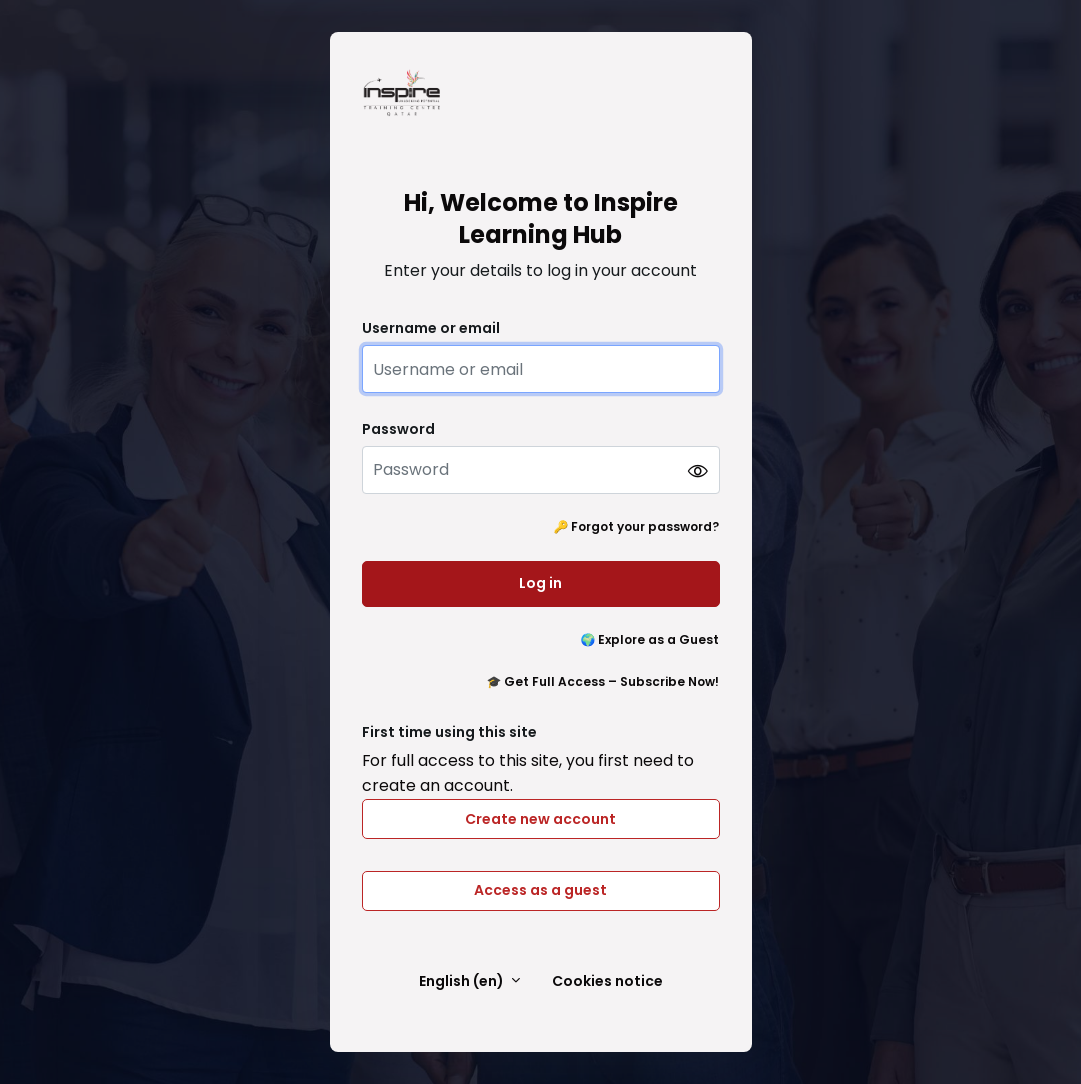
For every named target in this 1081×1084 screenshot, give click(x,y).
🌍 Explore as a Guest (650, 639)
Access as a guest (540, 890)
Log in (540, 583)
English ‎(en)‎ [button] (463, 981)
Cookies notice (607, 981)
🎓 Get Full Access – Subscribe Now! (603, 681)
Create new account (540, 819)
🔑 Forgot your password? (637, 526)
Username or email (431, 328)
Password (398, 429)
